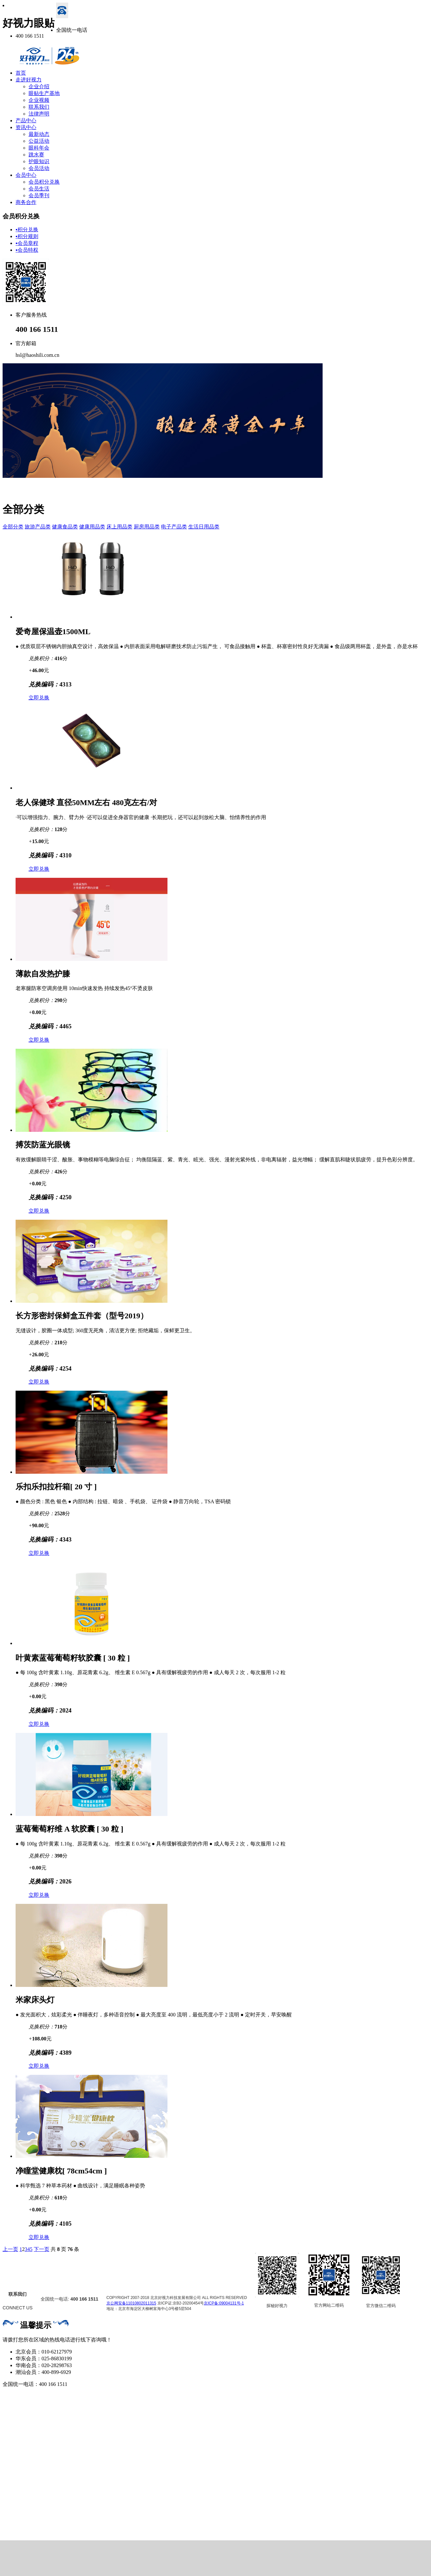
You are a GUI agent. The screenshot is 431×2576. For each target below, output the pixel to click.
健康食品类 (65, 526)
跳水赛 (36, 154)
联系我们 (39, 107)
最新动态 (39, 134)
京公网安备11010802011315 (131, 2303)
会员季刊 (39, 195)
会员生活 (39, 188)
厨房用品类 (147, 526)
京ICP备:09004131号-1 (224, 2303)
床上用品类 (119, 526)
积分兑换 (27, 229)
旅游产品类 (38, 526)
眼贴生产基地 (44, 93)
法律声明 (39, 113)
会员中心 (26, 175)
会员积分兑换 (44, 182)
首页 (21, 73)
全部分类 (13, 526)
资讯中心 (26, 127)
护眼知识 (39, 161)
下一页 (41, 2249)
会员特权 (27, 250)
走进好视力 (29, 79)
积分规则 (27, 236)
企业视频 (39, 100)
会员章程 (27, 243)
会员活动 (39, 168)
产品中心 (26, 120)
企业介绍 (39, 86)
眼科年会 (39, 148)
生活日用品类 (203, 526)
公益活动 (39, 141)
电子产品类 (174, 526)
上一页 (10, 2249)
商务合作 (26, 202)
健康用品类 (92, 526)
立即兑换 (39, 697)
